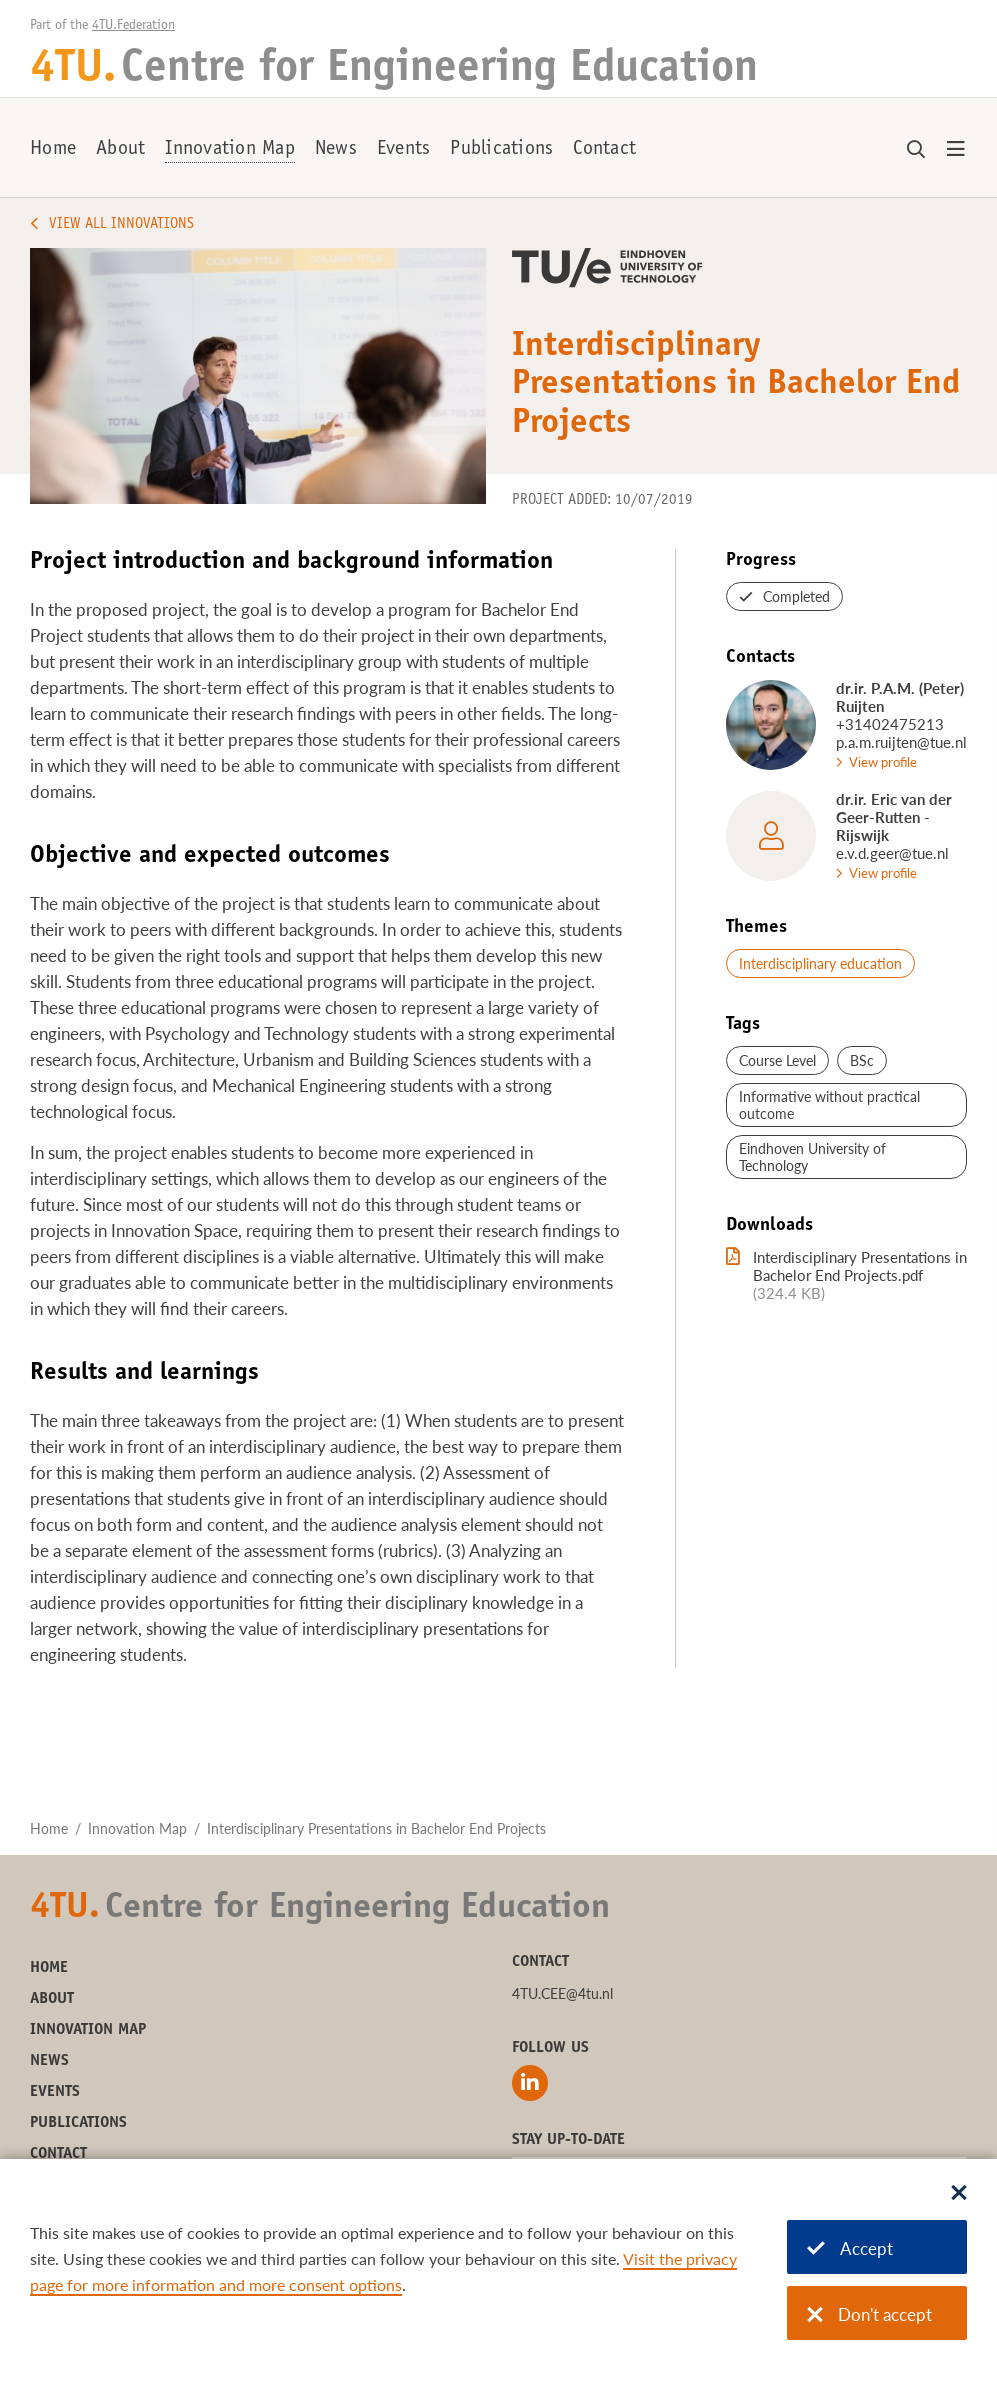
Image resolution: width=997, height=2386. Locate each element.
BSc (862, 1060)
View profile (883, 762)
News (336, 150)
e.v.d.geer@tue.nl (892, 853)
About (120, 150)
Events (404, 150)
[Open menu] (956, 150)
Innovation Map (230, 150)
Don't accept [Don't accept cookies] (869, 2314)
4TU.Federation (133, 26)
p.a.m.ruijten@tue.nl (901, 742)
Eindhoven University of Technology (812, 1157)
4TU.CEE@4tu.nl (562, 1993)
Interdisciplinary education (820, 963)
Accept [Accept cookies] (850, 2248)
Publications (501, 150)
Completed (796, 596)
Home (53, 150)
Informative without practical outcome (829, 1105)
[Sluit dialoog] (959, 2194)
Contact (604, 150)
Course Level (777, 1060)
